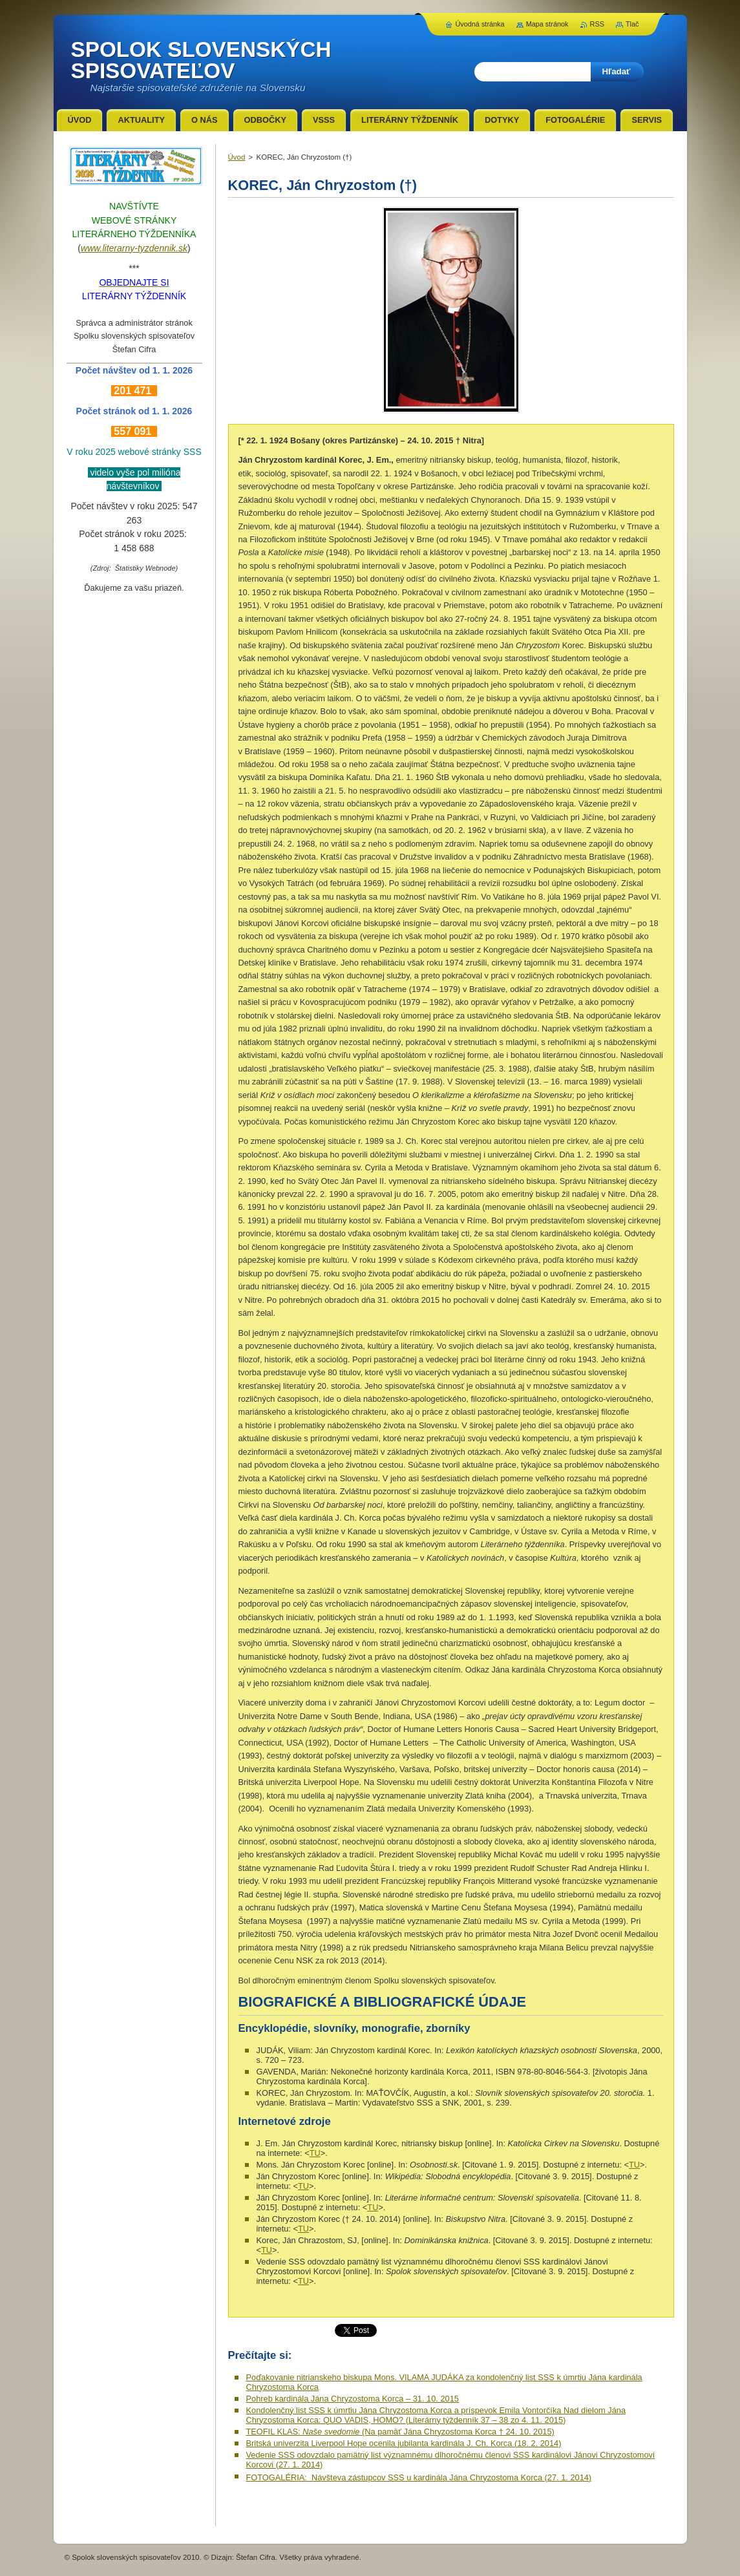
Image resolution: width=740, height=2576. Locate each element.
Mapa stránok (547, 24)
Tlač (632, 24)
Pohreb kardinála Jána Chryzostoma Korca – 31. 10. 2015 (352, 2398)
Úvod (237, 157)
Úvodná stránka (479, 24)
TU (315, 2153)
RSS (597, 24)
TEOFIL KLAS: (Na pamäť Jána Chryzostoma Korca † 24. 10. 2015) (400, 2431)
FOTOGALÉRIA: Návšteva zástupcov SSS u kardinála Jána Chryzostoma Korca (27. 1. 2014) (419, 2477)
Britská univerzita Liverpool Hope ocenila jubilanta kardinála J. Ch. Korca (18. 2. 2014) (404, 2443)
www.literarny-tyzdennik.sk (134, 248)
